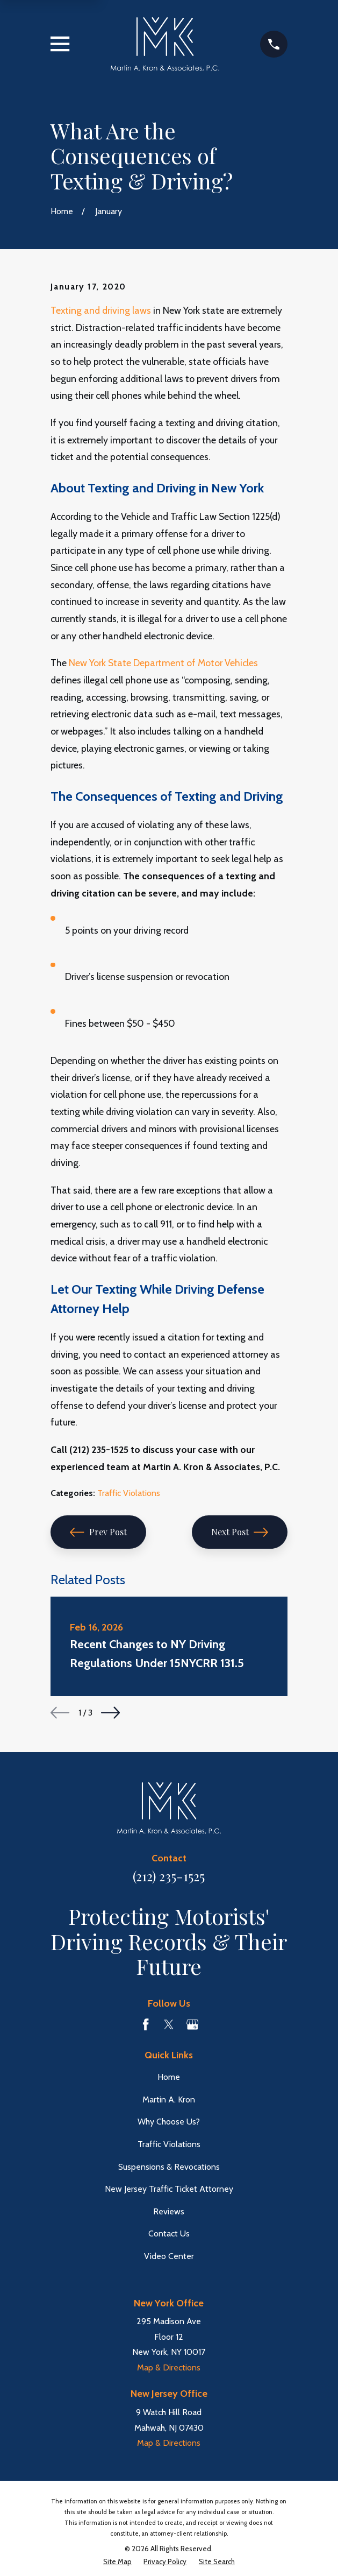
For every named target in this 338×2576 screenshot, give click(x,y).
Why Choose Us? (169, 2121)
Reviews (168, 2211)
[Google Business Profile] (192, 2024)
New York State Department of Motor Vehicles (163, 662)
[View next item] (110, 1712)
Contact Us (169, 2233)
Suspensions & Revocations (169, 2167)
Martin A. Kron (168, 2099)
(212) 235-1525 (169, 1876)
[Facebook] (146, 2024)
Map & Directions (168, 2367)
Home (168, 2077)
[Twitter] (169, 2024)
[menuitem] (117, 2562)
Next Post (239, 1532)
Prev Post (98, 1532)
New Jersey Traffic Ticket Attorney (169, 2189)
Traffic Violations (128, 1493)
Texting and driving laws (101, 310)
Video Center (169, 2256)
